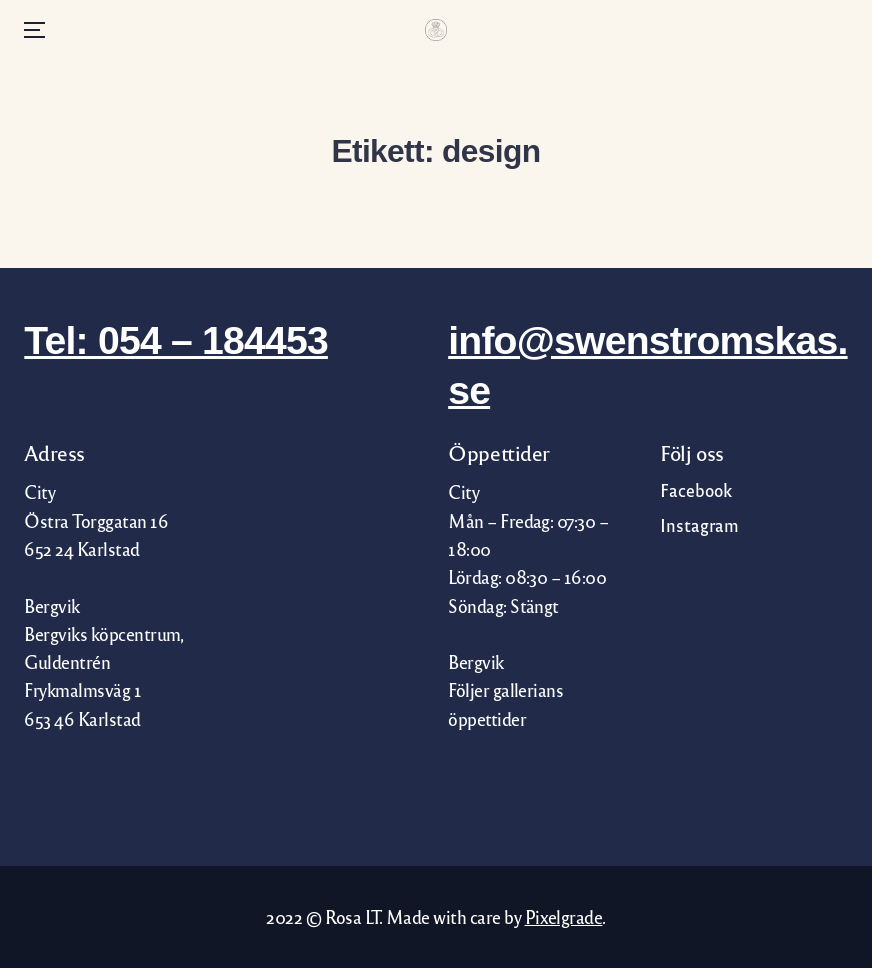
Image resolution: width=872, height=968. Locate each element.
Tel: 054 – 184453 (176, 340)
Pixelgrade (564, 916)
